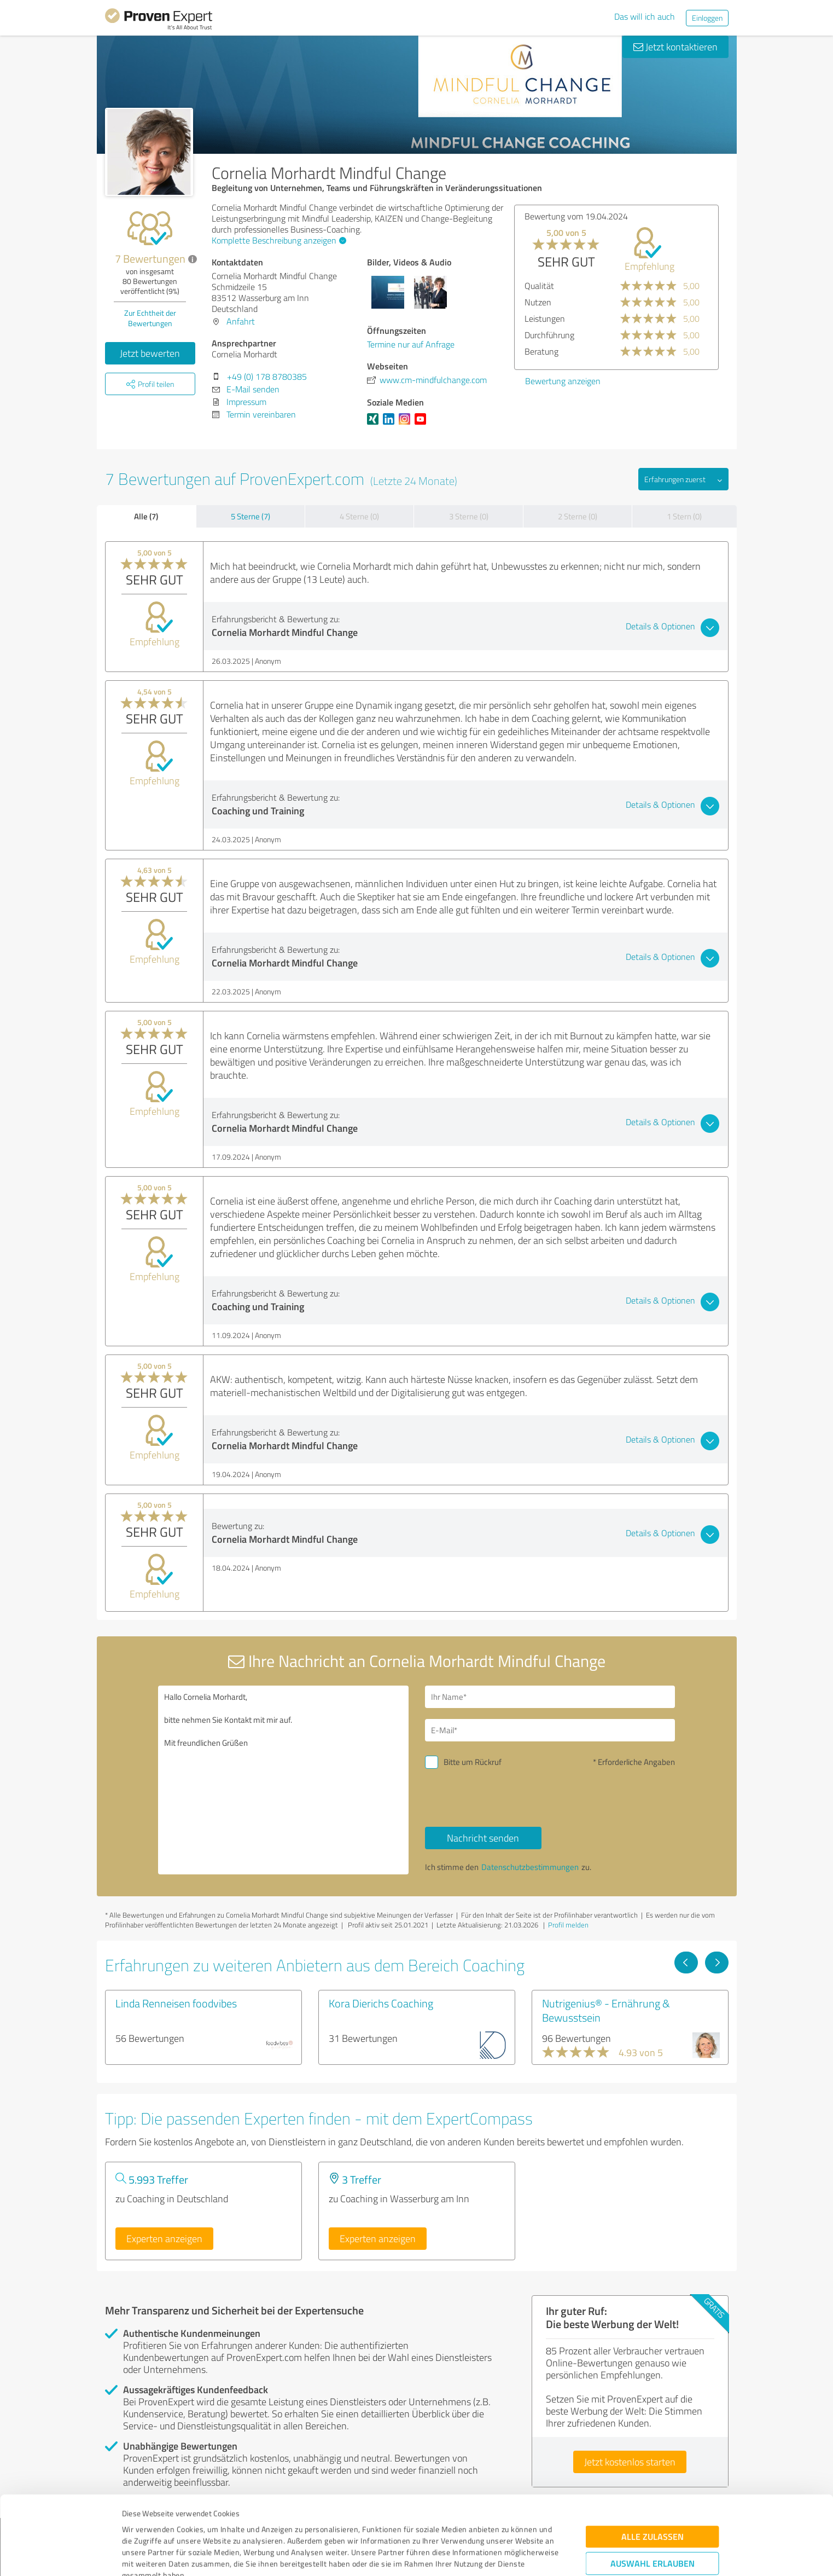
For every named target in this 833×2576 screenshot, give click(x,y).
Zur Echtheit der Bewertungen (150, 318)
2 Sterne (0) (577, 516)
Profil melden (568, 1925)
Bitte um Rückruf (473, 1762)
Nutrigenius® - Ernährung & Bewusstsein (606, 2010)
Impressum (141, 2525)
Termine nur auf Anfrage (411, 344)
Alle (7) (146, 516)
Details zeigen (493, 2555)
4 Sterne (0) (359, 516)
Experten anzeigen (164, 2238)
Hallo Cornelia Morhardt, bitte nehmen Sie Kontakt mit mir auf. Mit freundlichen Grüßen (283, 1780)
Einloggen (707, 18)
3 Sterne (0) (468, 516)
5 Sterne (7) (250, 516)
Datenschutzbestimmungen (215, 2525)
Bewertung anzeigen (705, 381)
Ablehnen (652, 2523)
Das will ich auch (644, 16)
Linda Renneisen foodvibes (176, 2003)
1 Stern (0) (684, 516)
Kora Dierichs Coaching (381, 2003)
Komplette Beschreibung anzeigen (277, 240)
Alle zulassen (652, 2463)
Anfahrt (240, 321)
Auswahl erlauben (652, 2490)
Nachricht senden (483, 1837)
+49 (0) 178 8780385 (267, 377)
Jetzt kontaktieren (675, 46)
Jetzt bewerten (150, 353)
